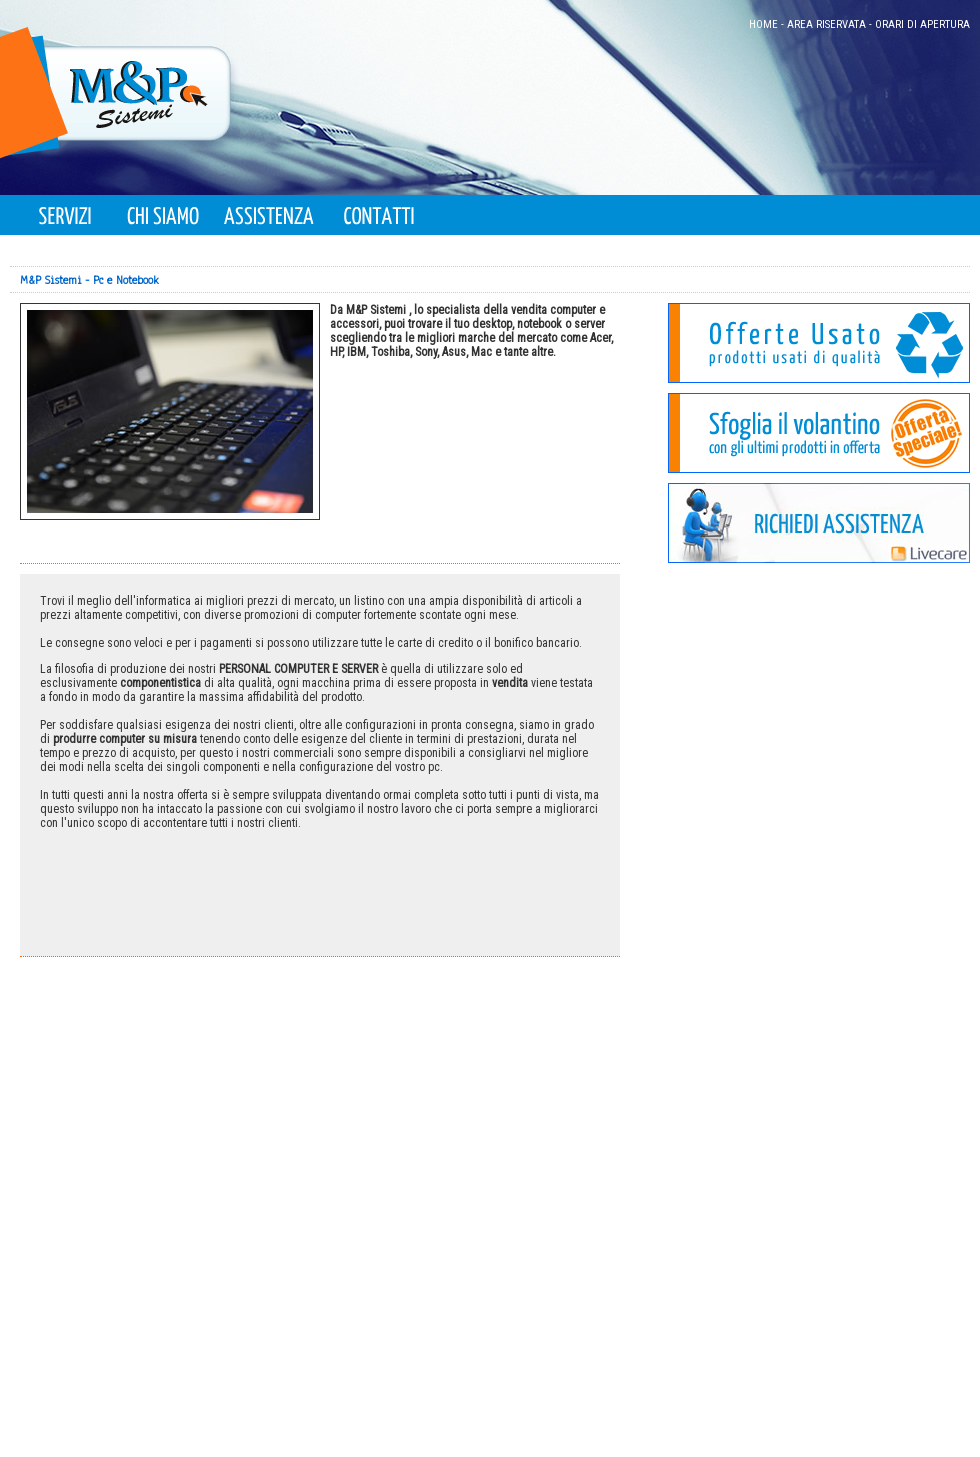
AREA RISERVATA (826, 24)
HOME (763, 24)
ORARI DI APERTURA (922, 24)
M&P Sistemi (50, 280)
